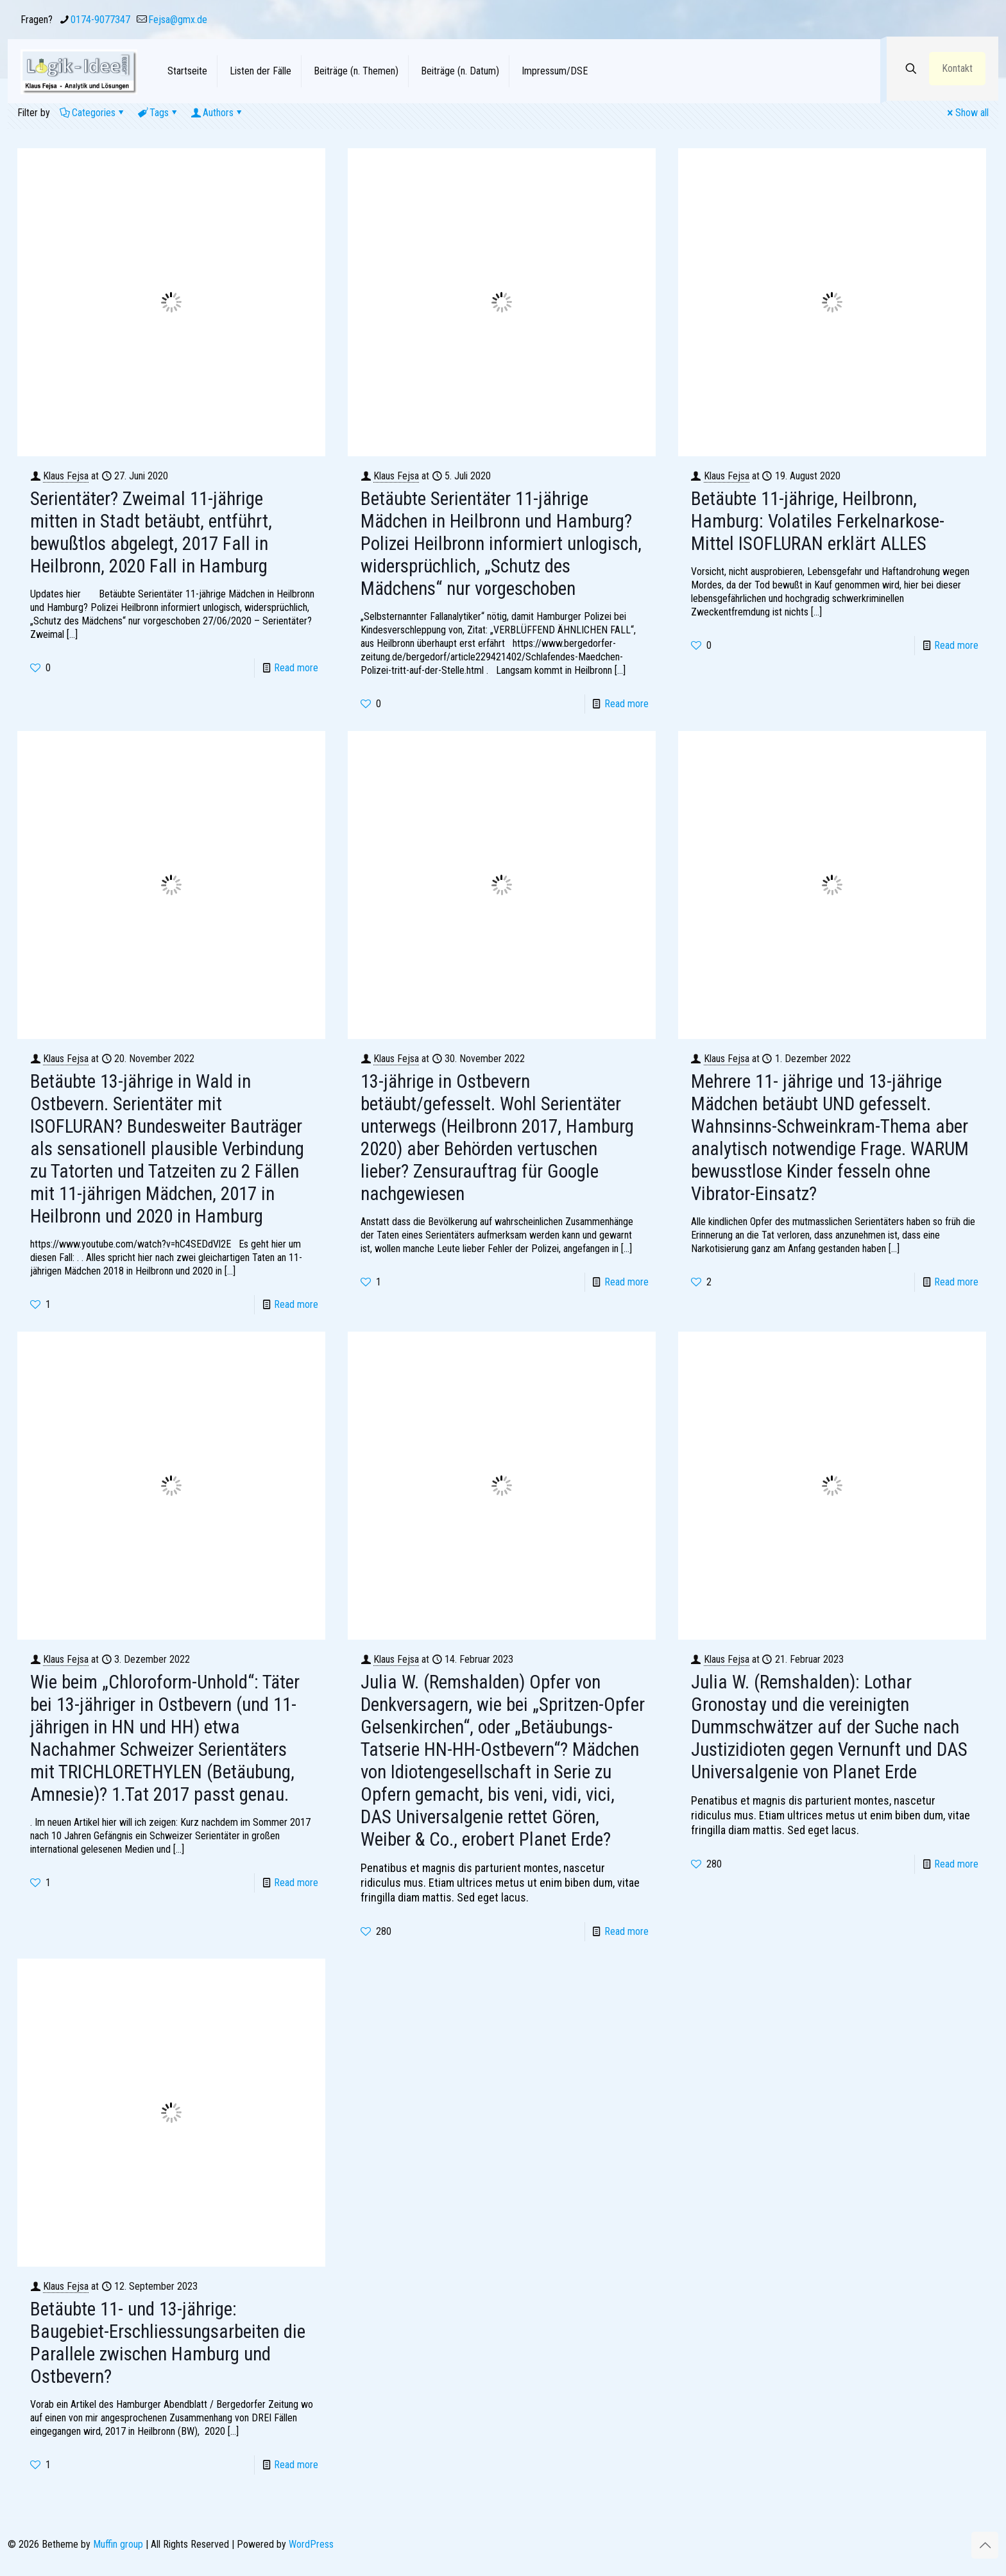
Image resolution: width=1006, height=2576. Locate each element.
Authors (217, 113)
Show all (967, 113)
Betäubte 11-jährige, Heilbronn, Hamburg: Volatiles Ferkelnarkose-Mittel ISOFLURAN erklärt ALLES (817, 521)
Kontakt (957, 68)
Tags (158, 113)
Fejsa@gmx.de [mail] (177, 19)
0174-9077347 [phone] (100, 19)
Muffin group (118, 2544)
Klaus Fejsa (66, 476)
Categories (93, 113)
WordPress (311, 2544)
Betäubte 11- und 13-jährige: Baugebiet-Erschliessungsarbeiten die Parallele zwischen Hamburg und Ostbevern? (167, 2342)
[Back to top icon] (984, 2545)
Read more (296, 668)
